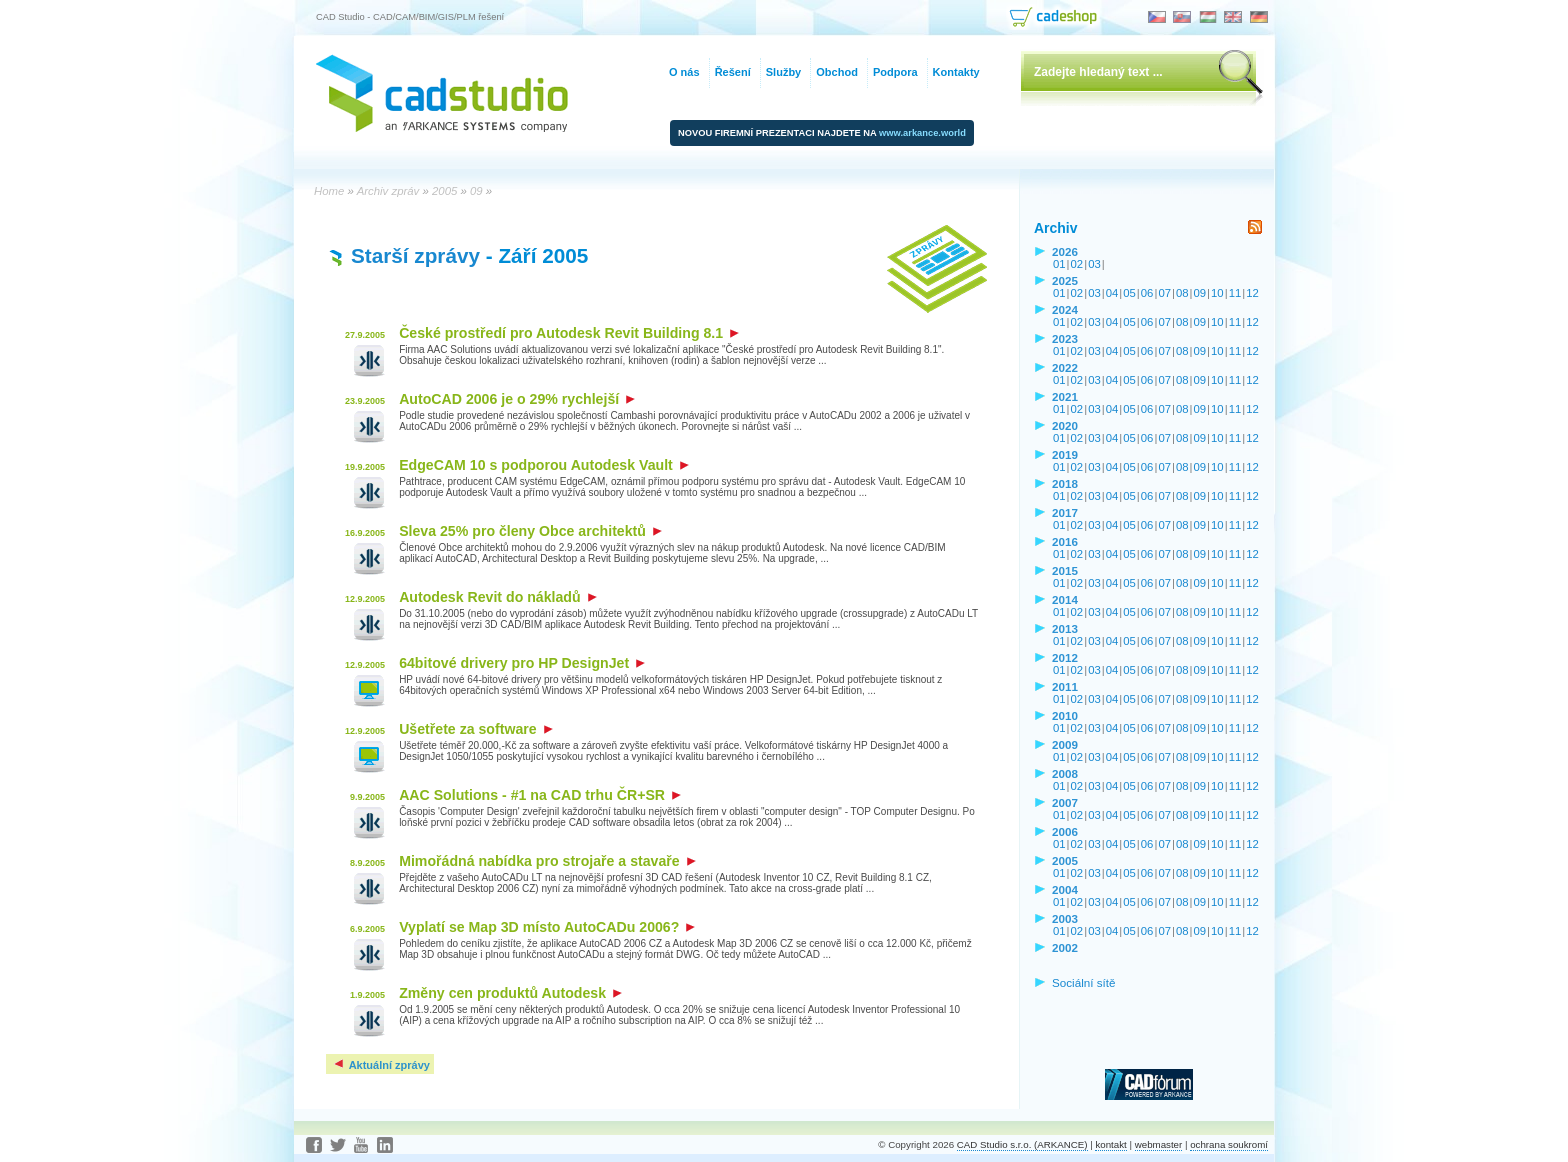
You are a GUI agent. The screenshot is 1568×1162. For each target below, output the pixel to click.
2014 (1065, 599)
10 (1217, 293)
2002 (1065, 947)
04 (1112, 293)
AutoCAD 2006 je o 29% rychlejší (517, 399)
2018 (1065, 483)
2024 (1065, 309)
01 (1059, 264)
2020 (1065, 425)
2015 (1065, 570)
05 (1129, 293)
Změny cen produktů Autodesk (510, 993)
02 (1077, 264)
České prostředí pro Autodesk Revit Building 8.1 (569, 333)
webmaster (1159, 1144)
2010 (1065, 715)
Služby (783, 72)
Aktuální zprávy (381, 1065)
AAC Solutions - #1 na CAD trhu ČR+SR (540, 795)
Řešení (733, 72)
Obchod (837, 72)
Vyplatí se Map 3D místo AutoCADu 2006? (547, 927)
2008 (1065, 773)
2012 (1065, 657)
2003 (1065, 918)
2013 (1065, 628)
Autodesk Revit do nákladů (497, 597)
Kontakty (956, 72)
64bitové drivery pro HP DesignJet (522, 663)
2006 (1065, 831)
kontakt (1110, 1144)
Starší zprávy (415, 255)
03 (1094, 264)
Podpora (895, 72)
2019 (1065, 454)
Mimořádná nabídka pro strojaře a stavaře (547, 861)
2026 (1065, 251)
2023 (1065, 338)
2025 (1065, 280)
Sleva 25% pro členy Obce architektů (530, 531)
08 (1182, 293)
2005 (1065, 860)
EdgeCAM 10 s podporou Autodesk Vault (544, 465)
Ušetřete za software (475, 729)
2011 (1065, 686)
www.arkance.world (922, 133)
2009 (1065, 744)
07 (1164, 293)
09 (1200, 293)
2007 (1065, 802)
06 (1147, 293)
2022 (1065, 367)
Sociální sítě (1084, 982)
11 (1235, 293)
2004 (1065, 889)
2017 (1065, 512)
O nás (684, 72)
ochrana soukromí (1229, 1144)
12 (1252, 293)
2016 (1065, 541)
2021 (1065, 396)
